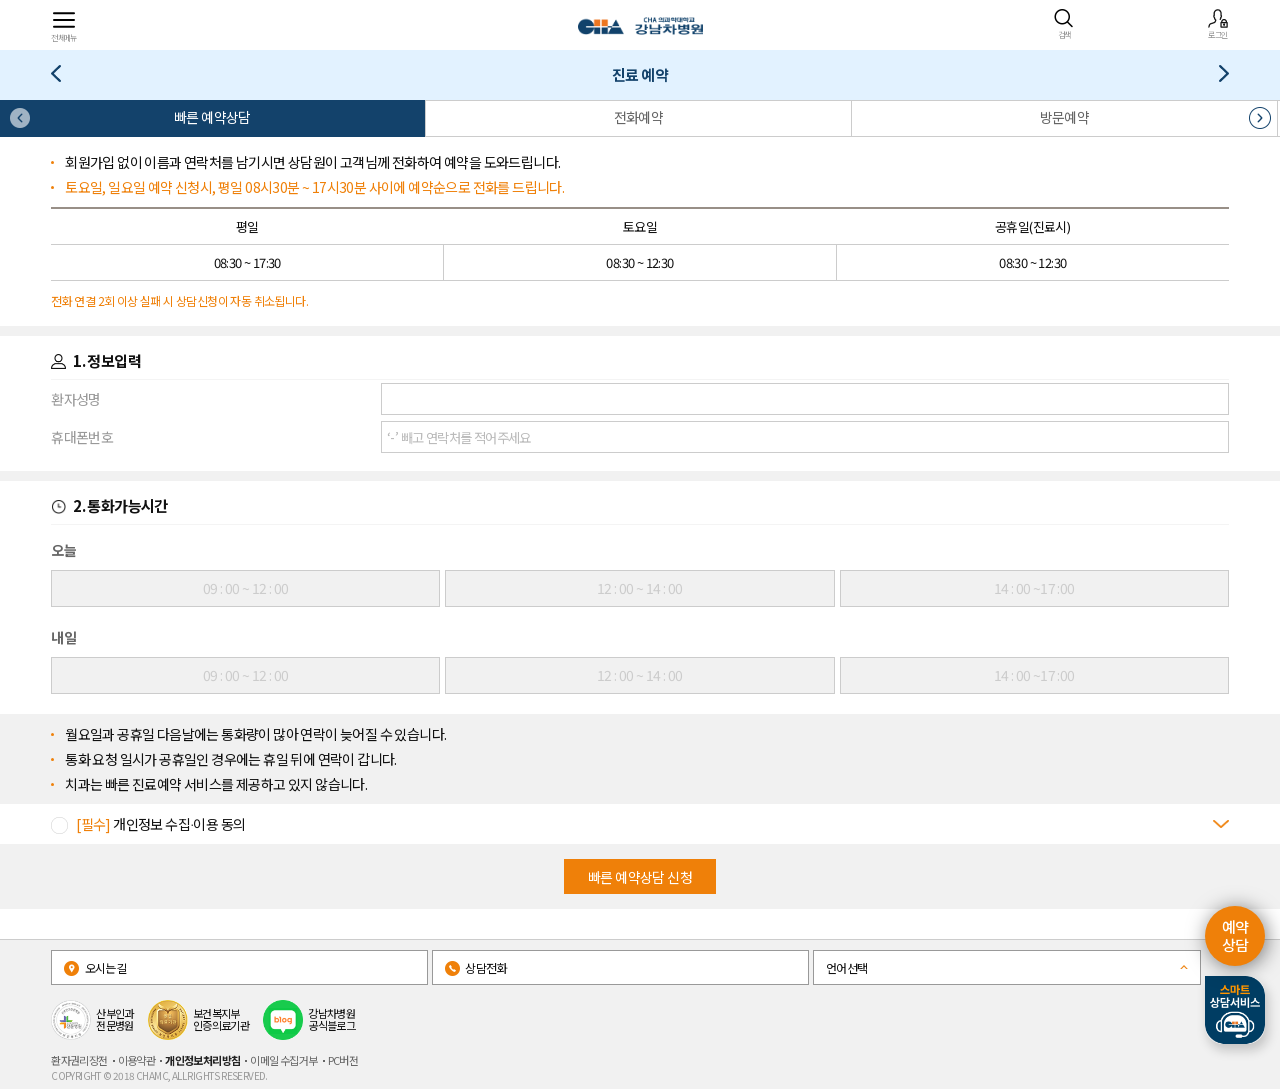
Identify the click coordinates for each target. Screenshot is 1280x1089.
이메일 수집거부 (283, 1060)
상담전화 (476, 967)
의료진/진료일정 (63, 77)
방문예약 (1065, 117)
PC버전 (343, 1060)
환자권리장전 (79, 1060)
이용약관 (137, 1060)
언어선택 (847, 967)
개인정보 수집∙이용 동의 (160, 824)
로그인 (1218, 24)
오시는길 (95, 967)
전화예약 (639, 117)
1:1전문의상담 (1216, 77)
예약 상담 (1235, 935)
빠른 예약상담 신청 (640, 877)
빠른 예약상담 (212, 117)
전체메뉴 (64, 25)
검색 (1064, 24)
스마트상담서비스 (1235, 1010)
